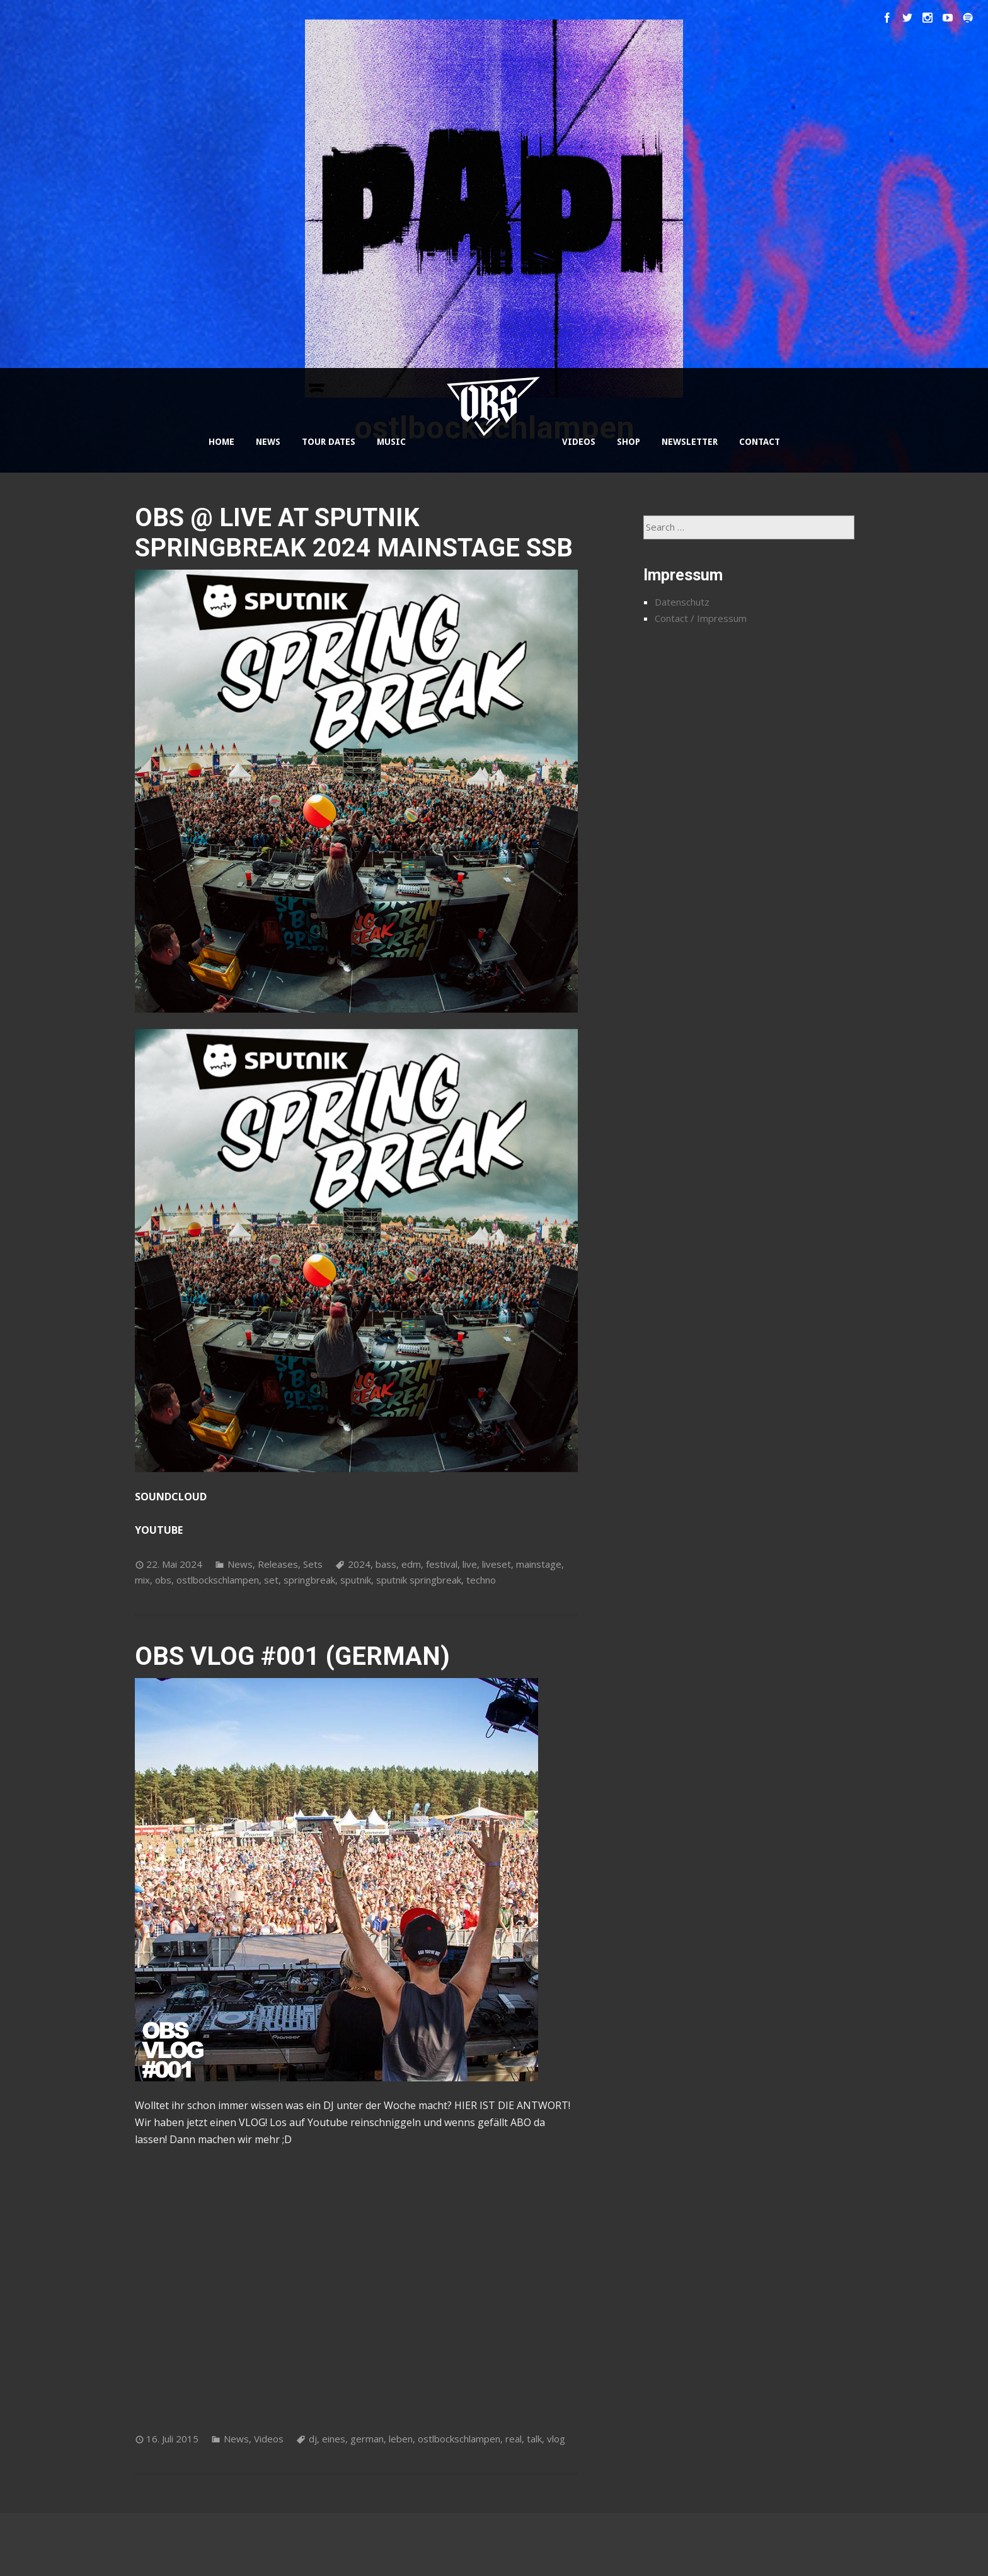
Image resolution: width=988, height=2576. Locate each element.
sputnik (355, 1579)
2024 (359, 1564)
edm (411, 1564)
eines (333, 2438)
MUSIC (391, 442)
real (513, 2438)
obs (163, 1579)
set (271, 1579)
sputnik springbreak (418, 1579)
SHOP (628, 442)
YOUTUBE (159, 1530)
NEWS (268, 442)
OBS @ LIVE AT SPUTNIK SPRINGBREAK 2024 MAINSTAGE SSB (354, 533)
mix (142, 1579)
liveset (496, 1564)
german (367, 2438)
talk (534, 2438)
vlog (556, 2438)
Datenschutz (682, 601)
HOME (221, 442)
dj (313, 2438)
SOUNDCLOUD (171, 1497)
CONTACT (759, 442)
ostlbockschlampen (217, 1579)
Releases (278, 1564)
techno (481, 1579)
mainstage (538, 1564)
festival (441, 1564)
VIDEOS (578, 442)
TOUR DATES (328, 442)
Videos (269, 2438)
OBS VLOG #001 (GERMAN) (292, 1656)
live (469, 1564)
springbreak (309, 1579)
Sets (313, 1564)
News (240, 1564)
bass (386, 1564)
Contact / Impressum (701, 618)
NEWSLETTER (690, 442)
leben (401, 2438)
